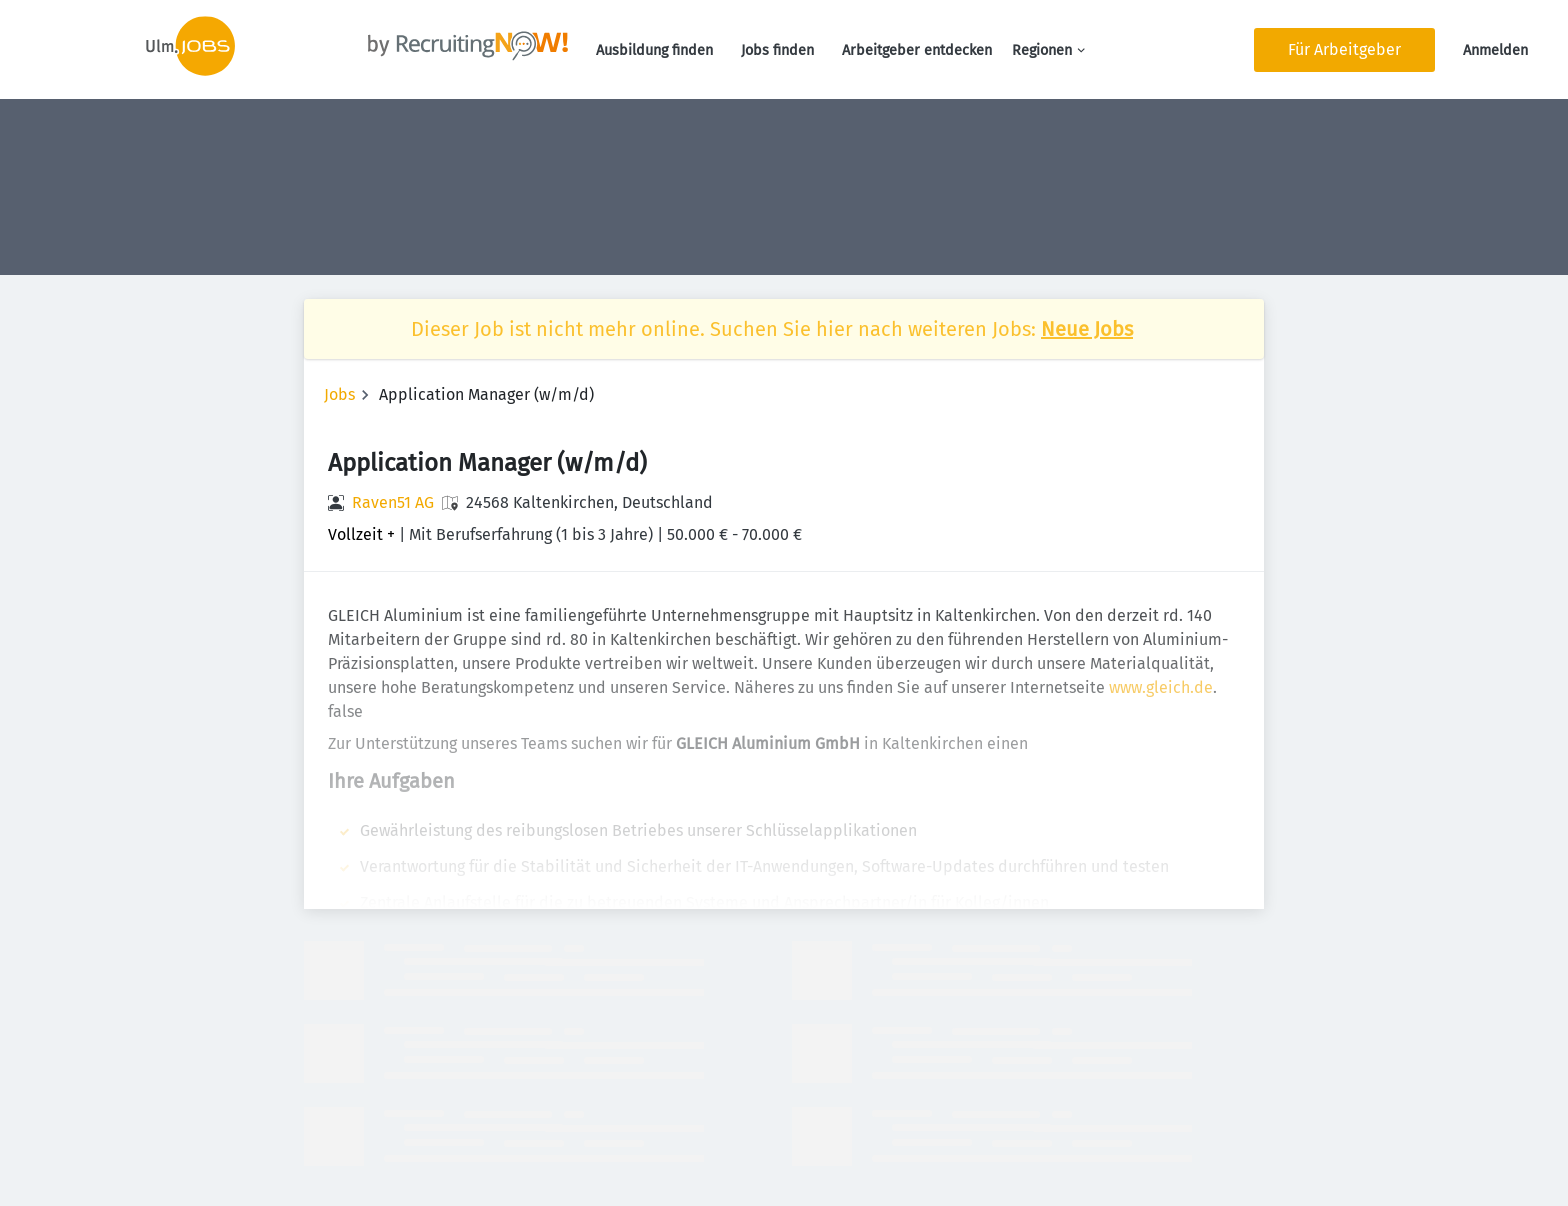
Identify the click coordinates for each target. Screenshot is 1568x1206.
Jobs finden (777, 50)
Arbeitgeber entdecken (917, 50)
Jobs (339, 394)
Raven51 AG (393, 502)
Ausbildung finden (654, 50)
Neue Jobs (1087, 329)
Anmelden (1495, 50)
